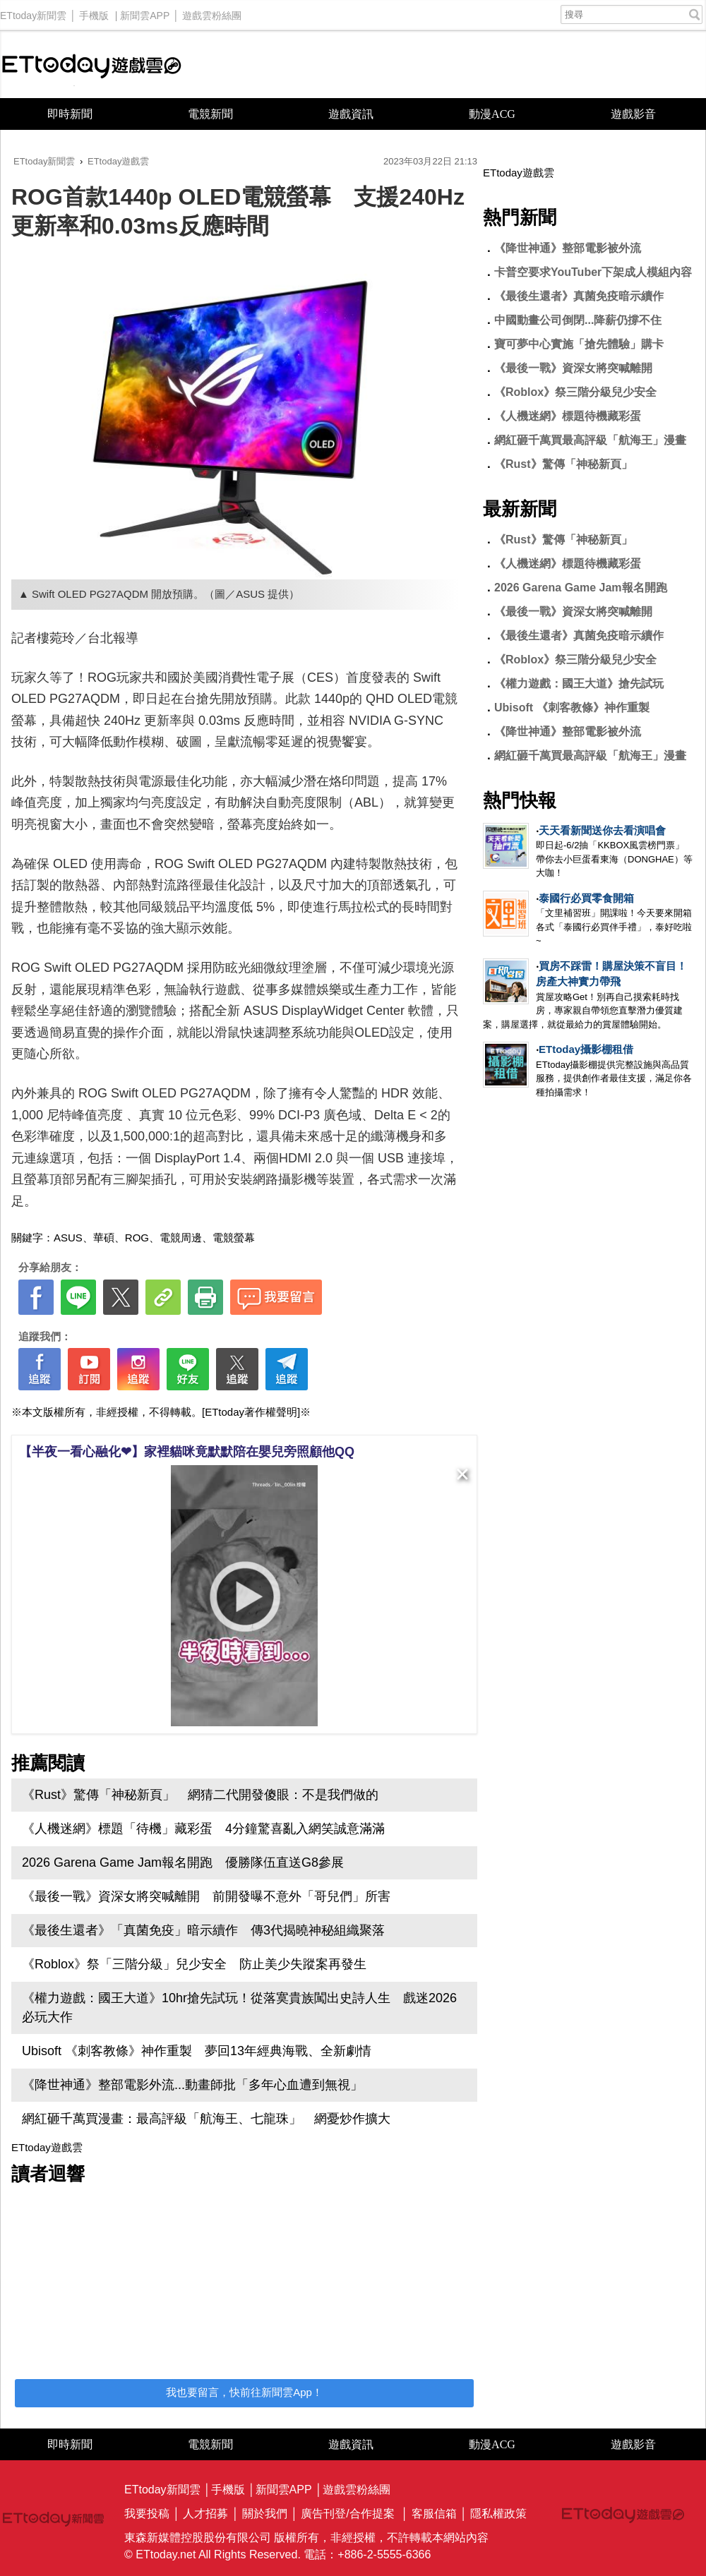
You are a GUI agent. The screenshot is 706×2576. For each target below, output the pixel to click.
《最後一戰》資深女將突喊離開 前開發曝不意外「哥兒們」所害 (206, 1896)
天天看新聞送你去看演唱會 (602, 830)
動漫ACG (492, 114)
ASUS (68, 1238)
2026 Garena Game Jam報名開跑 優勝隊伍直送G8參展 (183, 1862)
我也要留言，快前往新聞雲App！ (244, 2392)
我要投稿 (146, 2514)
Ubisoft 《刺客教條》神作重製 (572, 708)
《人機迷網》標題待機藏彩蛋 (567, 416)
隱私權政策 (498, 2514)
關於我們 (264, 2514)
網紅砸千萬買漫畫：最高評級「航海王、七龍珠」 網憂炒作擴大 (206, 2119)
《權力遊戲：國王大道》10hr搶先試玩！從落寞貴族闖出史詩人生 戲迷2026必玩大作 (239, 2007)
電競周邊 (181, 1238)
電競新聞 (210, 114)
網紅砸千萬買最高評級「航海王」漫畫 (590, 440)
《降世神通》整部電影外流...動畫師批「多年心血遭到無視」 (192, 2085)
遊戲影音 (633, 114)
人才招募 (205, 2514)
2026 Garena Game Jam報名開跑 (580, 588)
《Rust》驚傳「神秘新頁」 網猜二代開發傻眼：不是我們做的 (200, 1795)
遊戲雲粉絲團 (211, 12)
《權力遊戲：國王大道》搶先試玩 (579, 684)
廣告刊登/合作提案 (347, 2514)
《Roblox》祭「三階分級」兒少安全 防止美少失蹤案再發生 (194, 1964)
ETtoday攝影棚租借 (586, 1049)
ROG (137, 1238)
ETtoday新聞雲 (33, 12)
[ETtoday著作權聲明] (251, 1412)
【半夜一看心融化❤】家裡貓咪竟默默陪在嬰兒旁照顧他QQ (186, 1452)
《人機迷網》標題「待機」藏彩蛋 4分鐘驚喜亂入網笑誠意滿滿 (203, 1829)
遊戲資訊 (350, 114)
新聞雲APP (144, 12)
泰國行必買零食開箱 (586, 898)
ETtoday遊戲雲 (92, 65)
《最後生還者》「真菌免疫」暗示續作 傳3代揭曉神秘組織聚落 (203, 1930)
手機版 (94, 12)
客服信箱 (434, 2514)
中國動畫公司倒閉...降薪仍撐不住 (578, 320)
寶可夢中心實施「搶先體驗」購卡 (579, 344)
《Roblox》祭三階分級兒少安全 (575, 392)
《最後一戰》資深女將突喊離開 (573, 368)
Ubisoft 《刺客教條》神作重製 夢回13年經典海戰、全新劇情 (196, 2051)
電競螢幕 (234, 1238)
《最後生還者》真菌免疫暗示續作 (579, 296)
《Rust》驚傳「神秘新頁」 (563, 464)
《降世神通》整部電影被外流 (567, 248)
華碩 (103, 1238)
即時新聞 (69, 114)
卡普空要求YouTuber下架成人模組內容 (593, 272)
